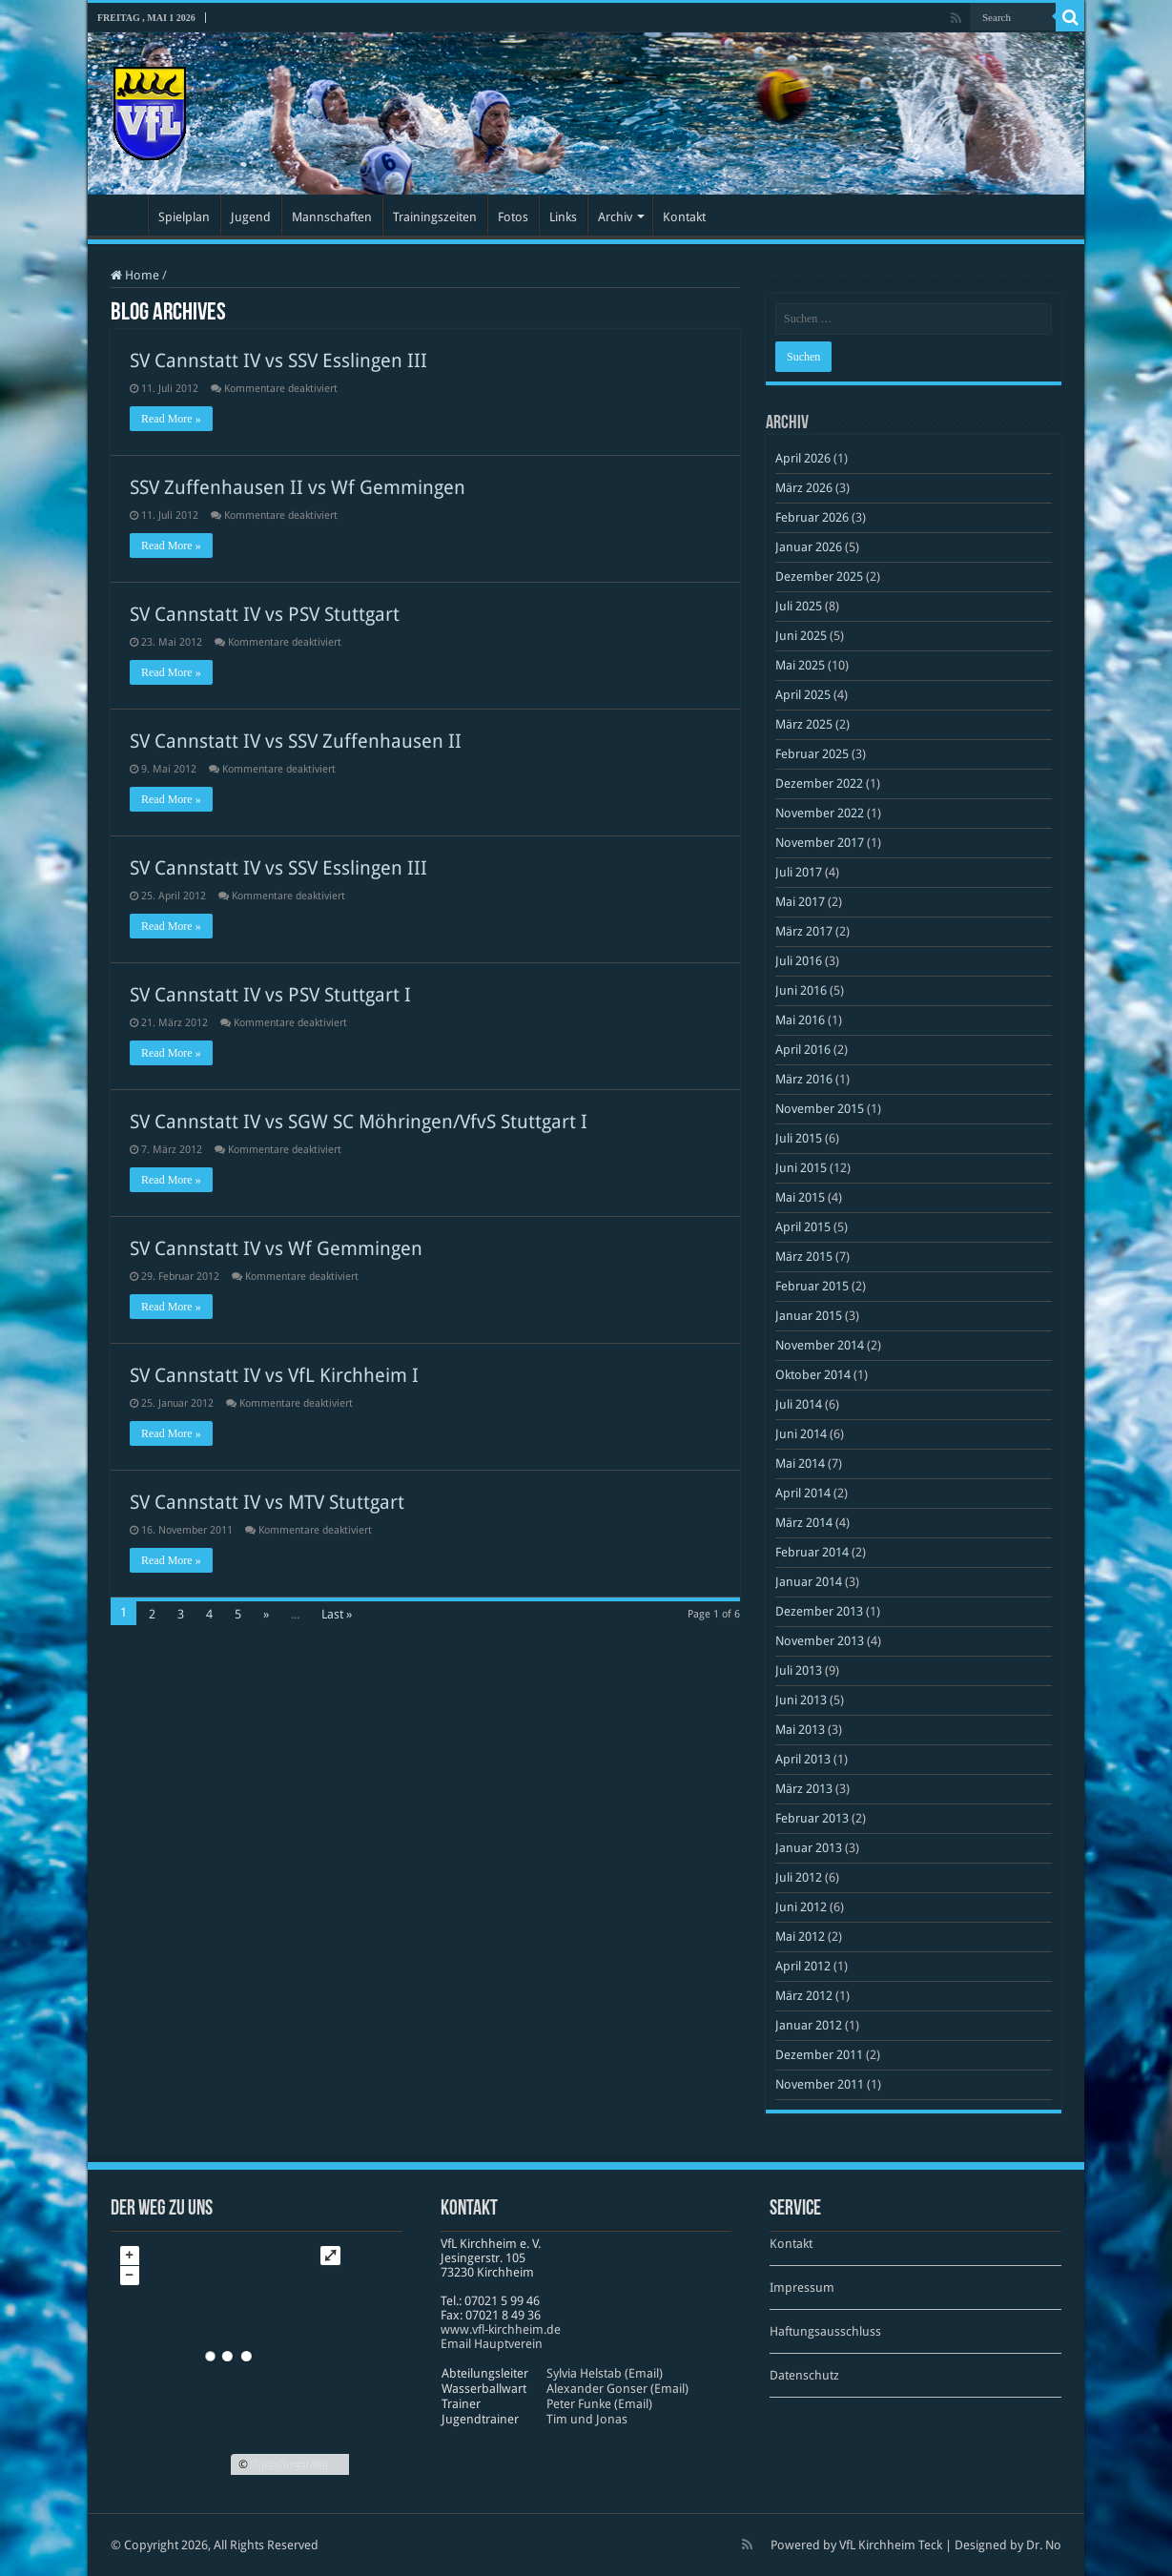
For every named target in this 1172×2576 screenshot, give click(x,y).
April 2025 (803, 695)
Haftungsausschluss (825, 2331)
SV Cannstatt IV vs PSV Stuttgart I (270, 994)
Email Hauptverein (492, 2344)
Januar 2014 (808, 1582)
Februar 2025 (812, 754)
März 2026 (804, 488)
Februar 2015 (812, 1286)
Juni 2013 (801, 1700)
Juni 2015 (801, 1168)
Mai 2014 (800, 1463)
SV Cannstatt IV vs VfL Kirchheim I (274, 1375)
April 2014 (803, 1493)
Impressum (802, 2287)
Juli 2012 (798, 1877)
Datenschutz (804, 2375)
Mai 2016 (800, 1020)
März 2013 (804, 1789)
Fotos (513, 217)
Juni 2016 (801, 990)
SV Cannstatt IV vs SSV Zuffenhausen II (296, 741)
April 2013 (803, 1759)
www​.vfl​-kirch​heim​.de (501, 2329)
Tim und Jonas (586, 2419)
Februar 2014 (812, 1552)
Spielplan (184, 217)
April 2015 (803, 1227)
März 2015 (804, 1256)
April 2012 (803, 1966)
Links (563, 217)
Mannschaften (332, 217)
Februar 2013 (812, 1818)
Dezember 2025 (819, 576)
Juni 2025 (801, 636)
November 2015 (819, 1109)
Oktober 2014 (813, 1375)
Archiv (615, 217)
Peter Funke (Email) (599, 2404)
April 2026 (803, 458)
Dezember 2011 (819, 2055)
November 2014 (819, 1345)
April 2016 (803, 1049)
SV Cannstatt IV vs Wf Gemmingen (276, 1248)
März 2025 (804, 724)
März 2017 (804, 931)
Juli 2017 (798, 872)
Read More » (171, 418)
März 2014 (804, 1522)
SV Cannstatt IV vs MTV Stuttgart (267, 1502)
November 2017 (819, 842)
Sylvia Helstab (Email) (604, 2373)
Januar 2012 (808, 2025)
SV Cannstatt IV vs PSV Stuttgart (265, 614)
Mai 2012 (800, 1936)
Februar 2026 (812, 517)
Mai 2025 (800, 665)
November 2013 (819, 1641)
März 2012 (804, 1996)
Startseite (122, 215)
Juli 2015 (798, 1138)
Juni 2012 (801, 1907)
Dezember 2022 (819, 783)
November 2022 (819, 813)
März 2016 (804, 1079)
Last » (336, 1614)
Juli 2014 (798, 1404)
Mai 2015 (800, 1197)
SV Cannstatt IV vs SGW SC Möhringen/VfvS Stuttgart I (358, 1121)
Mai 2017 (800, 902)
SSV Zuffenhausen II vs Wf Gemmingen (297, 487)
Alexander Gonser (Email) (617, 2388)
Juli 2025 (798, 606)
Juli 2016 (798, 961)
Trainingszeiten (435, 217)
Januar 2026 (808, 547)
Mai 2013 (800, 1729)
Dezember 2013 (819, 1611)
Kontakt (684, 217)
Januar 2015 (808, 1316)
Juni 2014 (801, 1434)
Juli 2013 (798, 1670)
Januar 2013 (808, 1848)
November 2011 (819, 2084)
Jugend (251, 217)
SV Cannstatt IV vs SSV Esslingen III (278, 360)
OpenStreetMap (290, 2464)
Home (135, 275)
